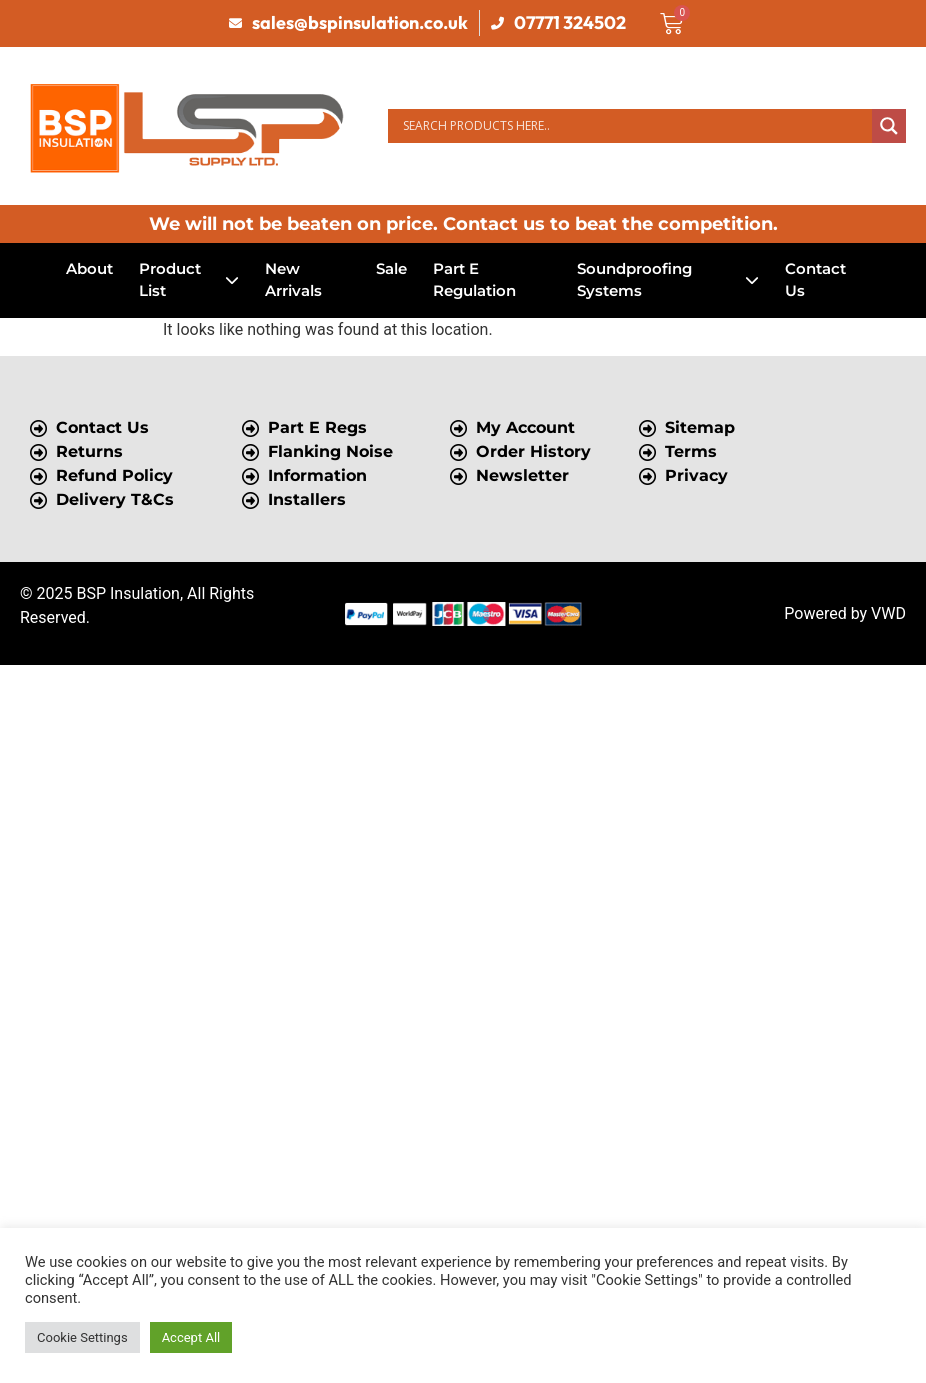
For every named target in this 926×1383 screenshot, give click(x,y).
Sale (391, 268)
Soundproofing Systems (668, 280)
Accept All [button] (191, 1337)
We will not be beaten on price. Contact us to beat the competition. (463, 224)
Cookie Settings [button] (82, 1337)
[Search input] (635, 126)
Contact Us (815, 280)
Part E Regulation (474, 280)
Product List (188, 280)
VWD (888, 613)
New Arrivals (293, 280)
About (89, 268)
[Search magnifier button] (889, 126)
